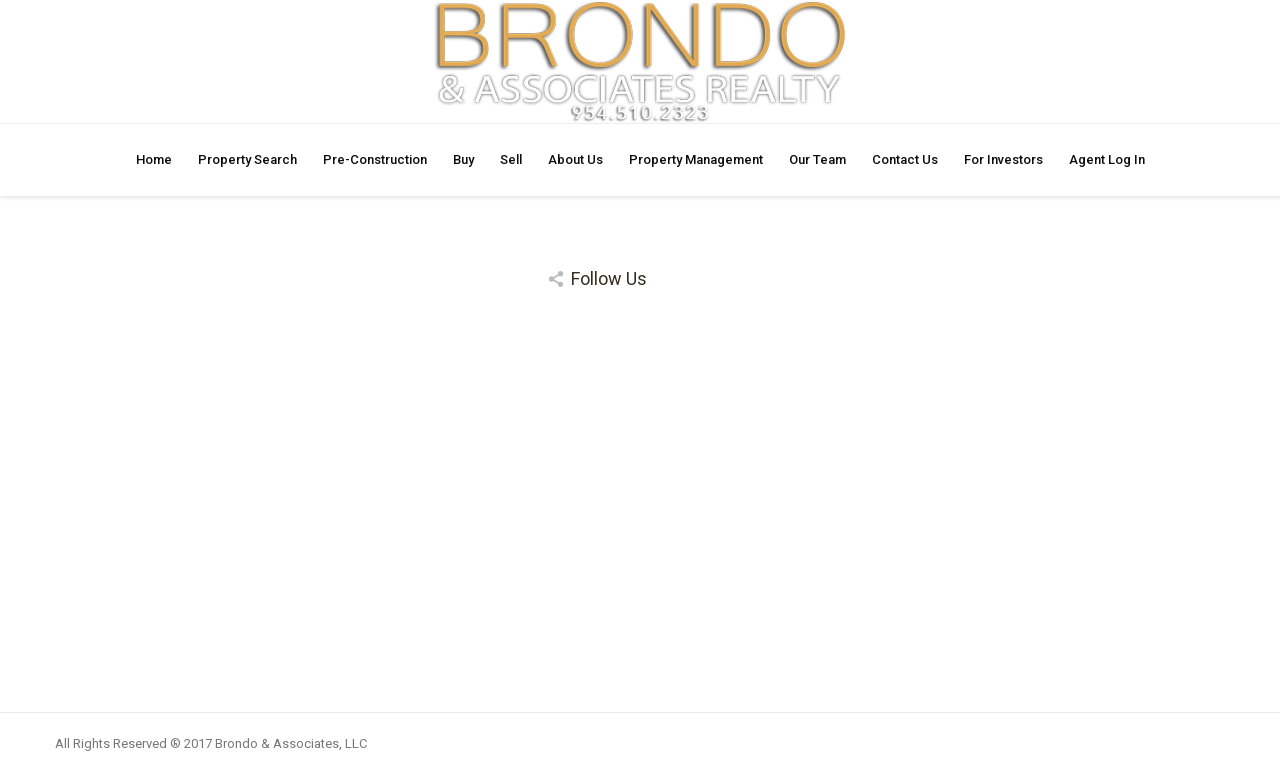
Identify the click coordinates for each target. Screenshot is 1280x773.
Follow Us (609, 278)
